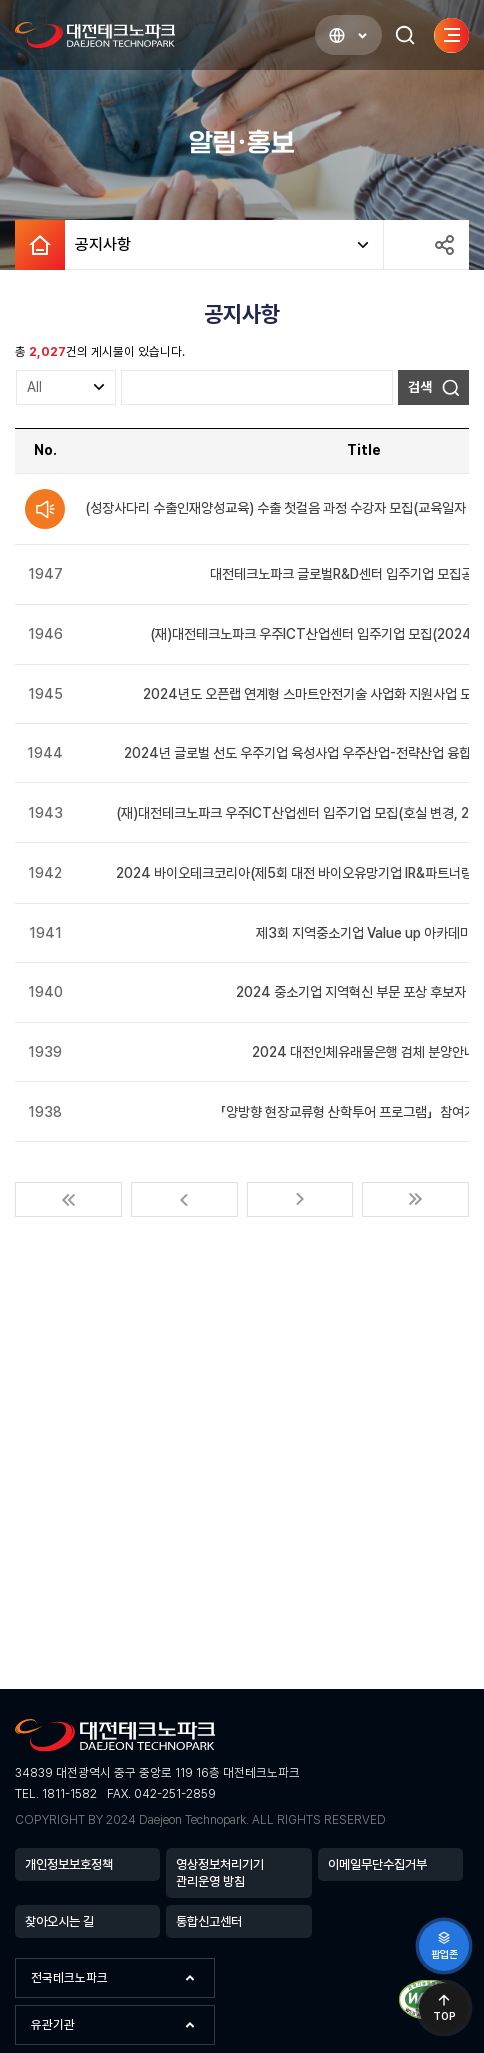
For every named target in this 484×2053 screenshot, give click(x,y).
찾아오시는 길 (59, 1921)
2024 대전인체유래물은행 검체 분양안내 (364, 1052)
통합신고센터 (209, 1921)
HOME (40, 245)
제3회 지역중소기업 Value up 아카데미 (364, 933)
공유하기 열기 (444, 245)
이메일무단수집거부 (377, 1864)
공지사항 (98, 245)
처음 (68, 1199)
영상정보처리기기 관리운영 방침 (220, 1873)
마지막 (415, 1199)
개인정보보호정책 (69, 1864)
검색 (420, 387)
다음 (300, 1199)
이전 (184, 1199)
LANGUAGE (327, 35)
